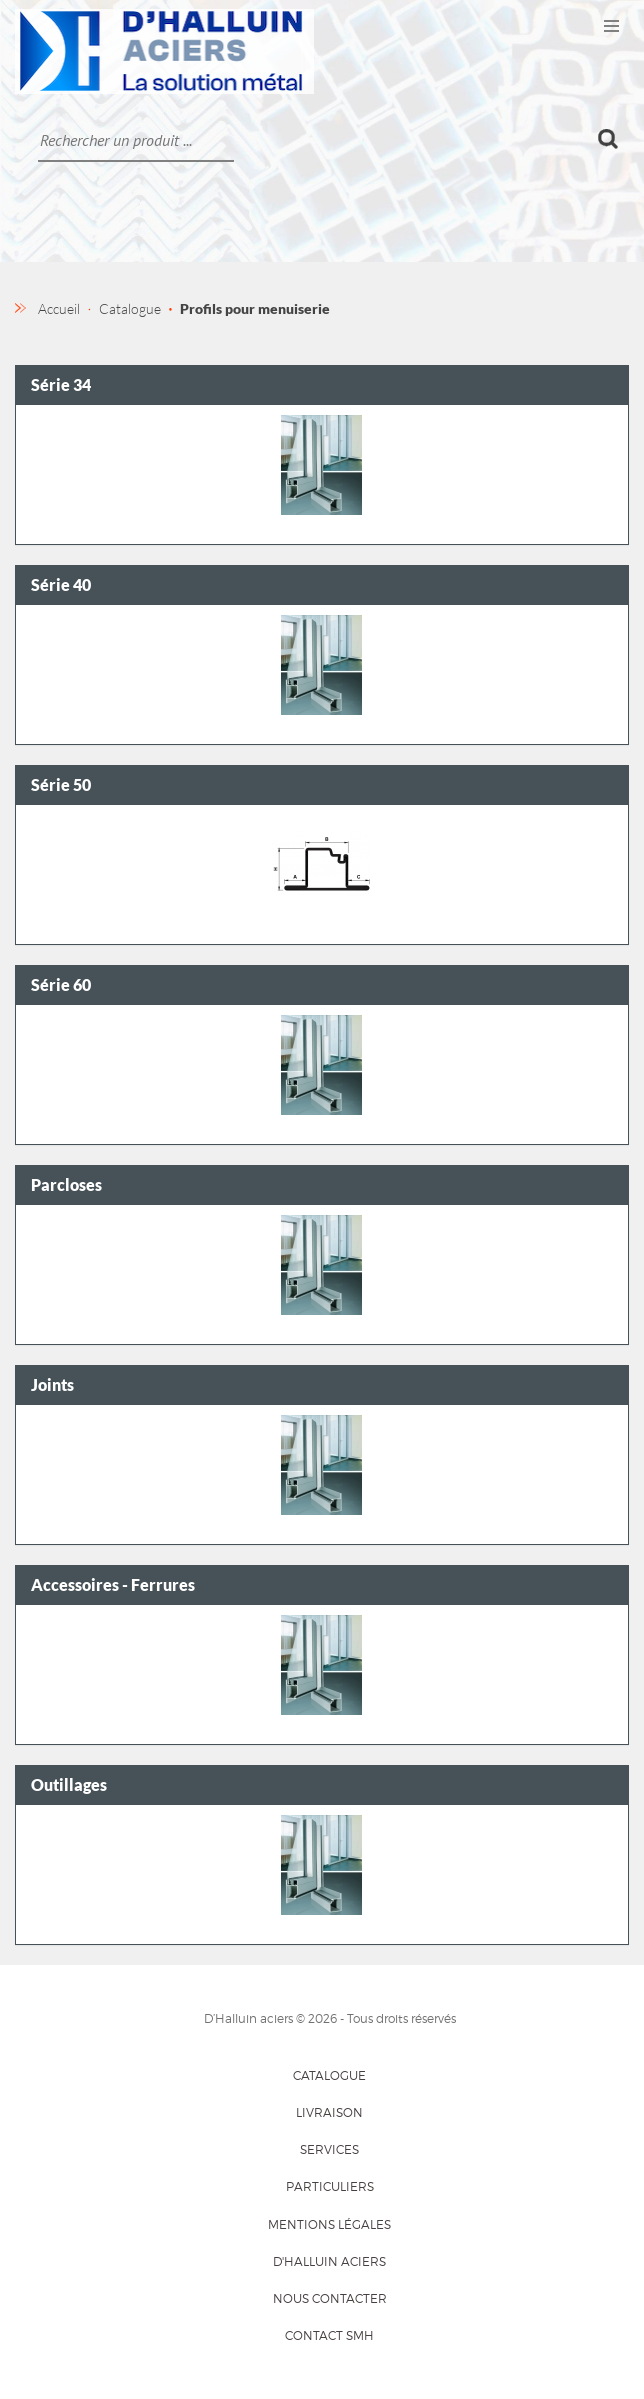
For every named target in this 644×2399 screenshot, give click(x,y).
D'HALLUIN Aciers (329, 2261)
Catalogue (329, 2075)
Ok (608, 139)
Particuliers (330, 2186)
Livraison (329, 2112)
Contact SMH (329, 2335)
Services (329, 2149)
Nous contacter (330, 2298)
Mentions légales (329, 2224)
